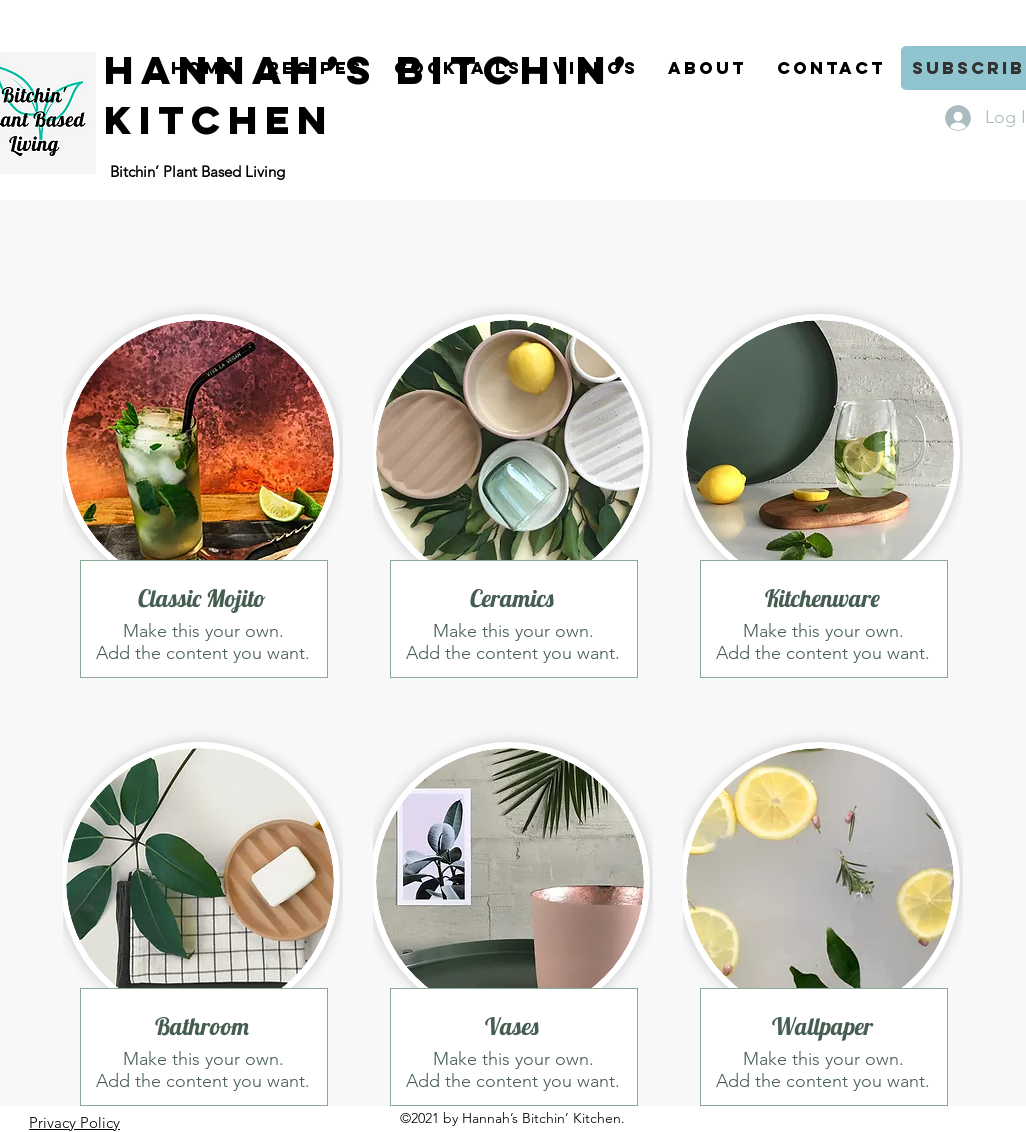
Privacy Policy (74, 1122)
